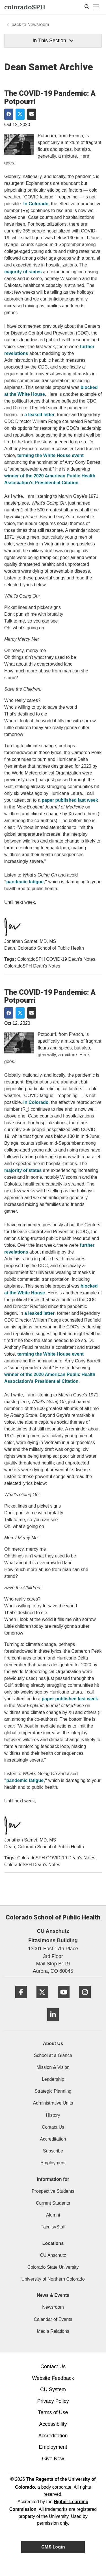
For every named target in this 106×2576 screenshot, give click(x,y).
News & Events (53, 2295)
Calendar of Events (53, 2319)
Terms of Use (53, 2412)
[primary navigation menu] (96, 7)
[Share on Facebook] (8, 114)
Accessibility (53, 2424)
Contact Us (53, 2127)
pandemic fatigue (25, 881)
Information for (53, 2179)
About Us (53, 2043)
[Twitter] (42, 2000)
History (53, 2115)
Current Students (53, 2203)
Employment (53, 2162)
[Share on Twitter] (20, 114)
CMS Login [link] (53, 2547)
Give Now (53, 2458)
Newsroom (38, 24)
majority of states (23, 271)
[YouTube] (64, 2000)
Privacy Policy (53, 2401)
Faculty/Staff (53, 2226)
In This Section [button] (53, 40)
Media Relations (53, 2331)
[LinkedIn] (53, 2023)
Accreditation (53, 2139)
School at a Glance (53, 2055)
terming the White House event (50, 455)
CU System (53, 2389)
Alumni (53, 2215)
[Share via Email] (31, 114)
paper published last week (70, 800)
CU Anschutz (53, 2255)
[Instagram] (85, 2000)
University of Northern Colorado (53, 2279)
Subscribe (53, 2151)
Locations (53, 2243)
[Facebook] (21, 2000)
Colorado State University (53, 2267)
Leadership (53, 2079)
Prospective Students (53, 2191)
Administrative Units (53, 2103)
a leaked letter (39, 414)
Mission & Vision (53, 2067)
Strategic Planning (53, 2091)
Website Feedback (53, 2378)
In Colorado (36, 203)
